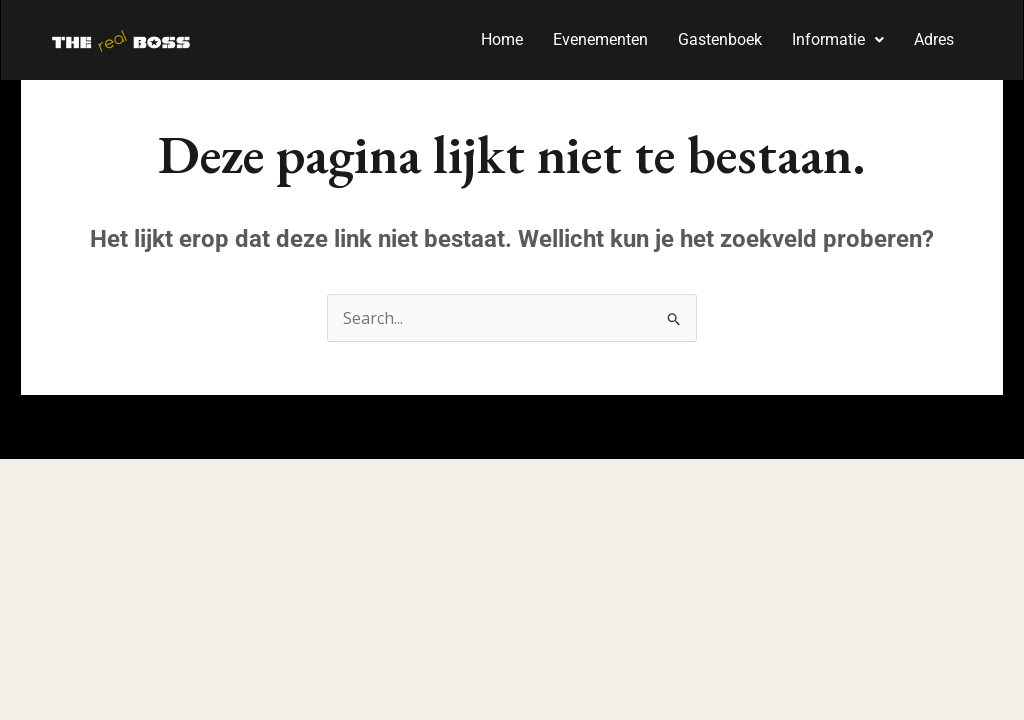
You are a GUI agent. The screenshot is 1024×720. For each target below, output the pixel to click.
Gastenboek (720, 39)
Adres (934, 39)
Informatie (838, 39)
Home (502, 39)
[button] (838, 40)
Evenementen (600, 39)
